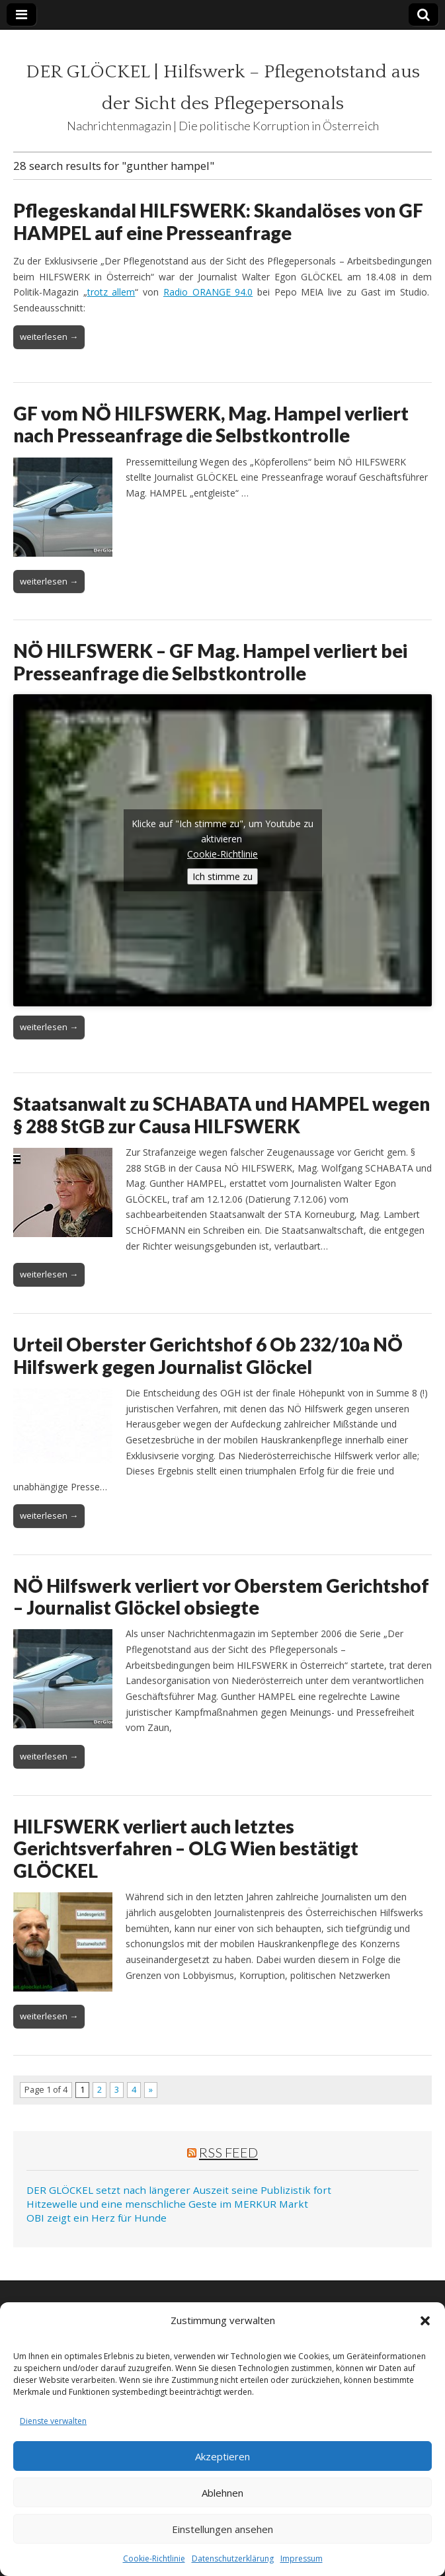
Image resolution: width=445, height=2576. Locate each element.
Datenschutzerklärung (233, 2558)
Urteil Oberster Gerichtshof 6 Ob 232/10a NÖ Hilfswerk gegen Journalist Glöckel (208, 1355)
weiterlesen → (49, 336)
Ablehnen (222, 2492)
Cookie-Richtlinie (154, 2558)
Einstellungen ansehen (222, 2529)
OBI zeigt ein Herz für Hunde (96, 2217)
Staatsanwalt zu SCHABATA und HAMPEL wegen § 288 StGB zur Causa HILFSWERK (221, 1114)
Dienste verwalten (53, 2421)
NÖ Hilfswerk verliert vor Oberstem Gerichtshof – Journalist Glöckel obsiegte (221, 1596)
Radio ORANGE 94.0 (208, 292)
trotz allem (111, 292)
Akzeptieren (222, 2456)
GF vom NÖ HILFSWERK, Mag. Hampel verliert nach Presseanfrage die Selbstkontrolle (211, 424)
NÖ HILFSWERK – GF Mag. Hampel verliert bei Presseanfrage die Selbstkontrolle (210, 661)
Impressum (301, 2558)
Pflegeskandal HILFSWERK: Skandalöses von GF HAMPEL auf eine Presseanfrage (218, 221)
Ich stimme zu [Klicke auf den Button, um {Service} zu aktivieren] (222, 876)
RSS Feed (228, 2152)
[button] (425, 2320)
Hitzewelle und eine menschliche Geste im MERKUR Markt (167, 2203)
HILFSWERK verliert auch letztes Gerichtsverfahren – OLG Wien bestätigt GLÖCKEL (185, 1848)
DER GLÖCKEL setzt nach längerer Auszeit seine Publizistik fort (178, 2189)
